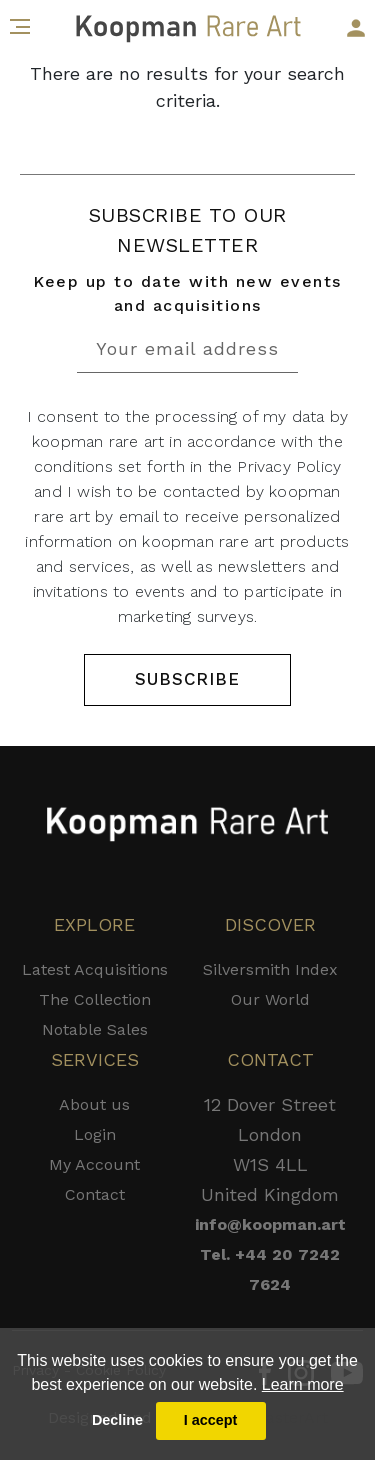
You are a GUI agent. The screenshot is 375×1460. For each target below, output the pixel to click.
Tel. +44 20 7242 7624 (270, 1269)
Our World (270, 999)
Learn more (303, 1384)
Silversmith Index (270, 969)
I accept (211, 1420)
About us (94, 1104)
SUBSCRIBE (187, 679)
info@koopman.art (270, 1224)
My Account (94, 1164)
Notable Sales (95, 1029)
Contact (95, 1194)
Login (95, 1134)
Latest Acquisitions (95, 969)
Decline (117, 1420)
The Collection (95, 999)
